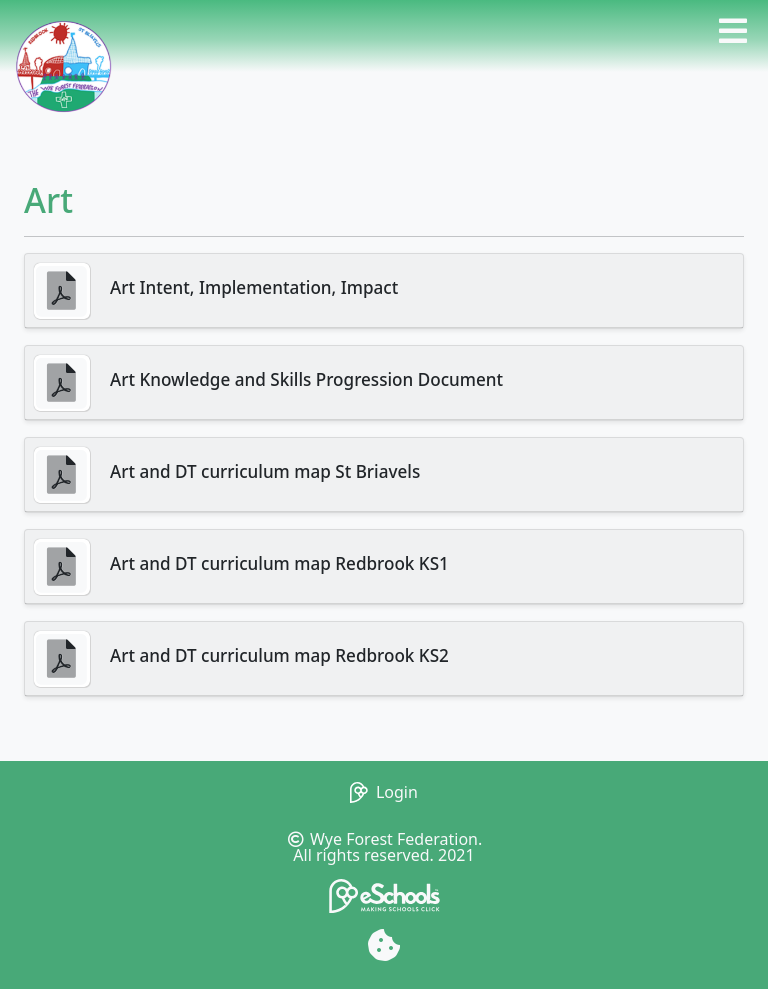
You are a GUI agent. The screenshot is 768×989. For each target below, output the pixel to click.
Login (384, 792)
